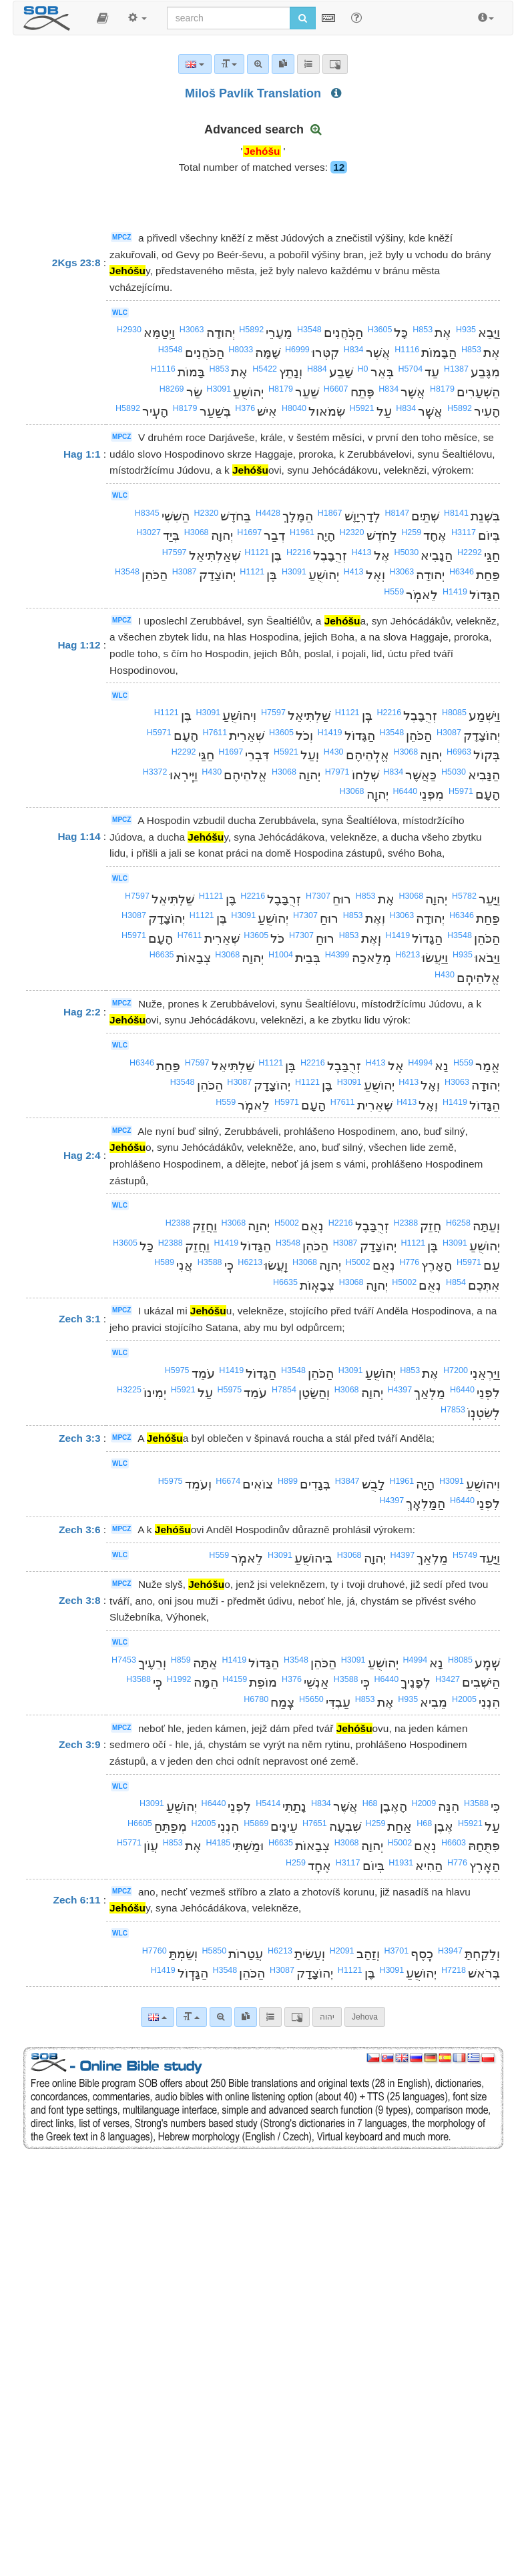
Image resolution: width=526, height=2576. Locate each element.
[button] (102, 18)
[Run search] (303, 18)
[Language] (157, 2017)
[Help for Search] (356, 17)
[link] (245, 2017)
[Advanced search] (221, 2017)
